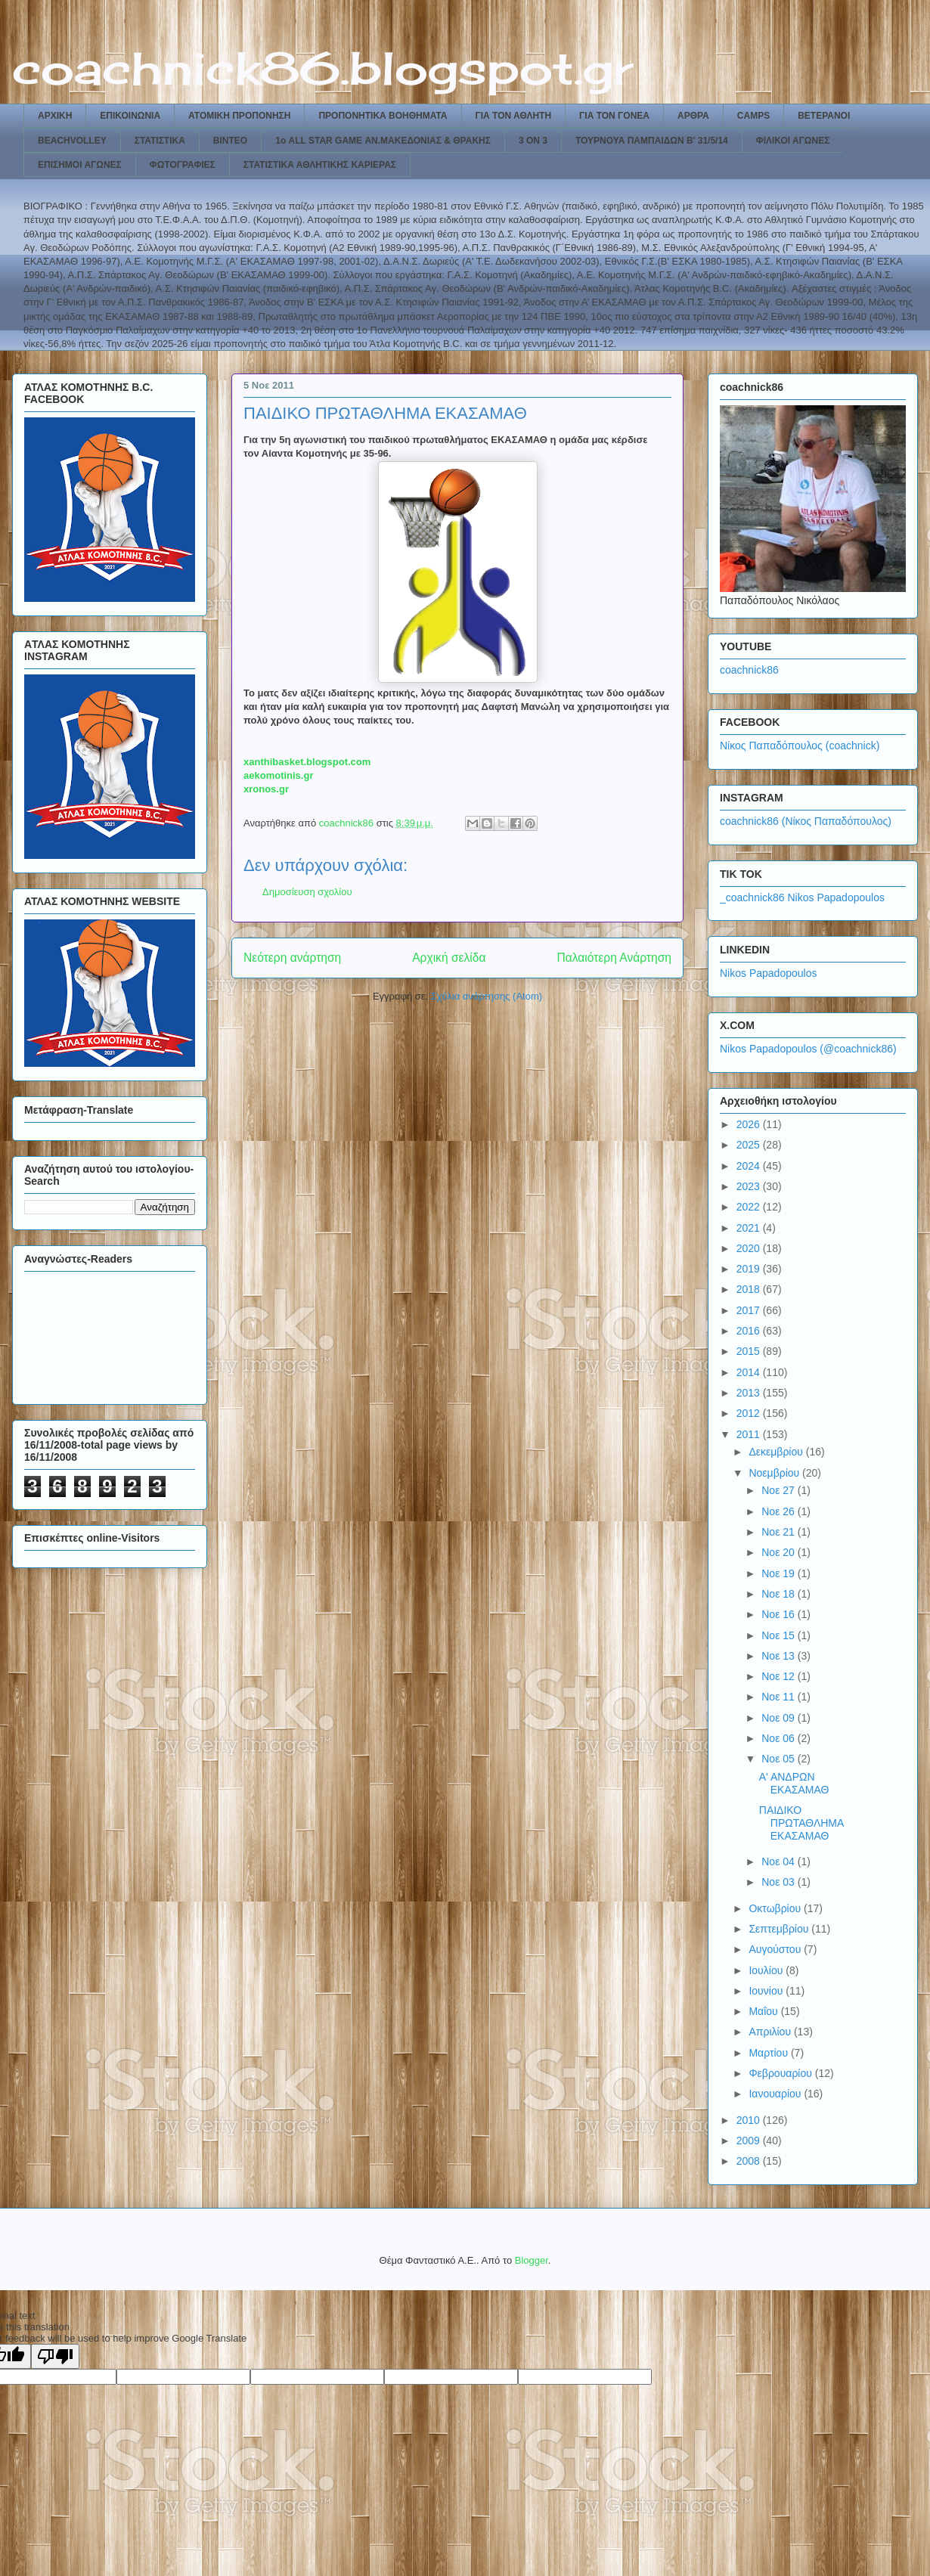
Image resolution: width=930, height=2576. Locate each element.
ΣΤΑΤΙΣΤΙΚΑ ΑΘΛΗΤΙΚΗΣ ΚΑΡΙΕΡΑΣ (319, 165)
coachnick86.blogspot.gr (322, 67)
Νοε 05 (779, 1759)
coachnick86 (749, 670)
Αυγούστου (776, 1949)
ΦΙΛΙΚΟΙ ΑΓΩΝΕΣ (793, 140)
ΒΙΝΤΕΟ (230, 140)
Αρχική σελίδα (448, 957)
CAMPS (753, 115)
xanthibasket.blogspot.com (306, 761)
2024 (749, 1166)
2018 (749, 1289)
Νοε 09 (779, 1718)
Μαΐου (764, 2011)
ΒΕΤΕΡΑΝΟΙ (824, 115)
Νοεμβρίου (775, 1473)
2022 (749, 1207)
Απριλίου (771, 2032)
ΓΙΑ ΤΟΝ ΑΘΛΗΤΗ (514, 115)
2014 (749, 1372)
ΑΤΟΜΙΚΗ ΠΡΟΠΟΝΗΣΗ (239, 115)
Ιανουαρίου (776, 2094)
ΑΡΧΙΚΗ (55, 115)
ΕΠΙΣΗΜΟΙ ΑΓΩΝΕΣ (80, 165)
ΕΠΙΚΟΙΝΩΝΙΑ (130, 115)
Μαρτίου (770, 2053)
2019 (749, 1269)
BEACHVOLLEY (72, 140)
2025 (749, 1145)
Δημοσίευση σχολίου (307, 891)
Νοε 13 (779, 1656)
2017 (749, 1310)
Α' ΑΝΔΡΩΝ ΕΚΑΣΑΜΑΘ (794, 1783)
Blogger (531, 2260)
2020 (749, 1248)
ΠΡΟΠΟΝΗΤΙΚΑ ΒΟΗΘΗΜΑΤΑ (382, 115)
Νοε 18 (779, 1594)
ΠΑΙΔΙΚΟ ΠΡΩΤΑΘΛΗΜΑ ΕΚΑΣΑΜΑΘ (801, 1823)
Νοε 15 (779, 1635)
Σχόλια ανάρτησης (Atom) (486, 996)
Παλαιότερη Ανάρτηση (613, 957)
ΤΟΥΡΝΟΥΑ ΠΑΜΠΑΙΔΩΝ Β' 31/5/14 (651, 140)
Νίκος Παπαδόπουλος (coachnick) (799, 745)
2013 (749, 1393)
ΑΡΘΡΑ (693, 115)
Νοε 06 (779, 1738)
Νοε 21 (779, 1532)
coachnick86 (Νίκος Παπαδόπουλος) (805, 821)
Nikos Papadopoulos (768, 973)
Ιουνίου (767, 1991)
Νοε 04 (779, 1861)
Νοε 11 (779, 1697)
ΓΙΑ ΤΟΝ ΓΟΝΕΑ (614, 115)
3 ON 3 (533, 140)
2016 (749, 1331)
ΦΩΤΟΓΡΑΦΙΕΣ (182, 165)
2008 (749, 2161)
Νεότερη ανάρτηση (292, 957)
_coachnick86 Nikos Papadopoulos (802, 897)
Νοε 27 (779, 1490)
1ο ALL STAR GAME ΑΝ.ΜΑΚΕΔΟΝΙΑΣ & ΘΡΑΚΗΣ (383, 140)
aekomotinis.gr (278, 775)
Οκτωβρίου (776, 1908)
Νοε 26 (779, 1511)
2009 (749, 2140)
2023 (749, 1186)
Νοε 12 (779, 1676)
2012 (749, 1413)
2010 (749, 2120)
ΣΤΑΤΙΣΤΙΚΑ (160, 140)
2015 (749, 1351)
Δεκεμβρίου (777, 1452)
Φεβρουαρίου (781, 2073)
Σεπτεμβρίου (780, 1929)
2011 (749, 1434)
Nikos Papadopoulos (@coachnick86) (808, 1049)
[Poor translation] (55, 2356)
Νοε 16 (779, 1614)
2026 (749, 1124)
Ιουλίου (767, 1970)
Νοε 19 (779, 1573)
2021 (749, 1228)
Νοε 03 (779, 1882)
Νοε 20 (779, 1552)
